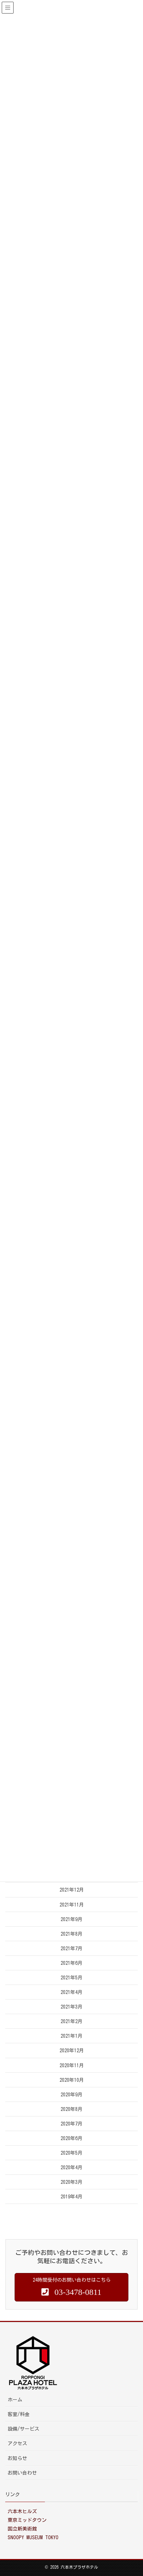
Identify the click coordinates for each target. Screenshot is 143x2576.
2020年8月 (71, 2109)
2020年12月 (71, 2050)
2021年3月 (71, 2006)
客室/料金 (19, 2414)
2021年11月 (71, 1904)
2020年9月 (71, 2094)
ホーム (15, 2399)
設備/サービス (23, 2428)
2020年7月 (71, 2123)
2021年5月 (71, 1977)
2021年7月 (71, 1948)
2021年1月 (71, 2036)
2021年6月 (71, 1963)
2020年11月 (71, 2065)
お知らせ (17, 2458)
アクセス (17, 2443)
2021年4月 (71, 1992)
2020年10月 (71, 2080)
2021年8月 (71, 1933)
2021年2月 (71, 2021)
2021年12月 (71, 1889)
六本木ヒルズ (22, 2511)
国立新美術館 (22, 2528)
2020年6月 (71, 2138)
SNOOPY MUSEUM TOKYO (33, 2537)
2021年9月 (71, 1919)
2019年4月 (71, 2196)
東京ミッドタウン (27, 2520)
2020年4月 (71, 2167)
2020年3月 (71, 2182)
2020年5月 (71, 2152)
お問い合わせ (22, 2472)
